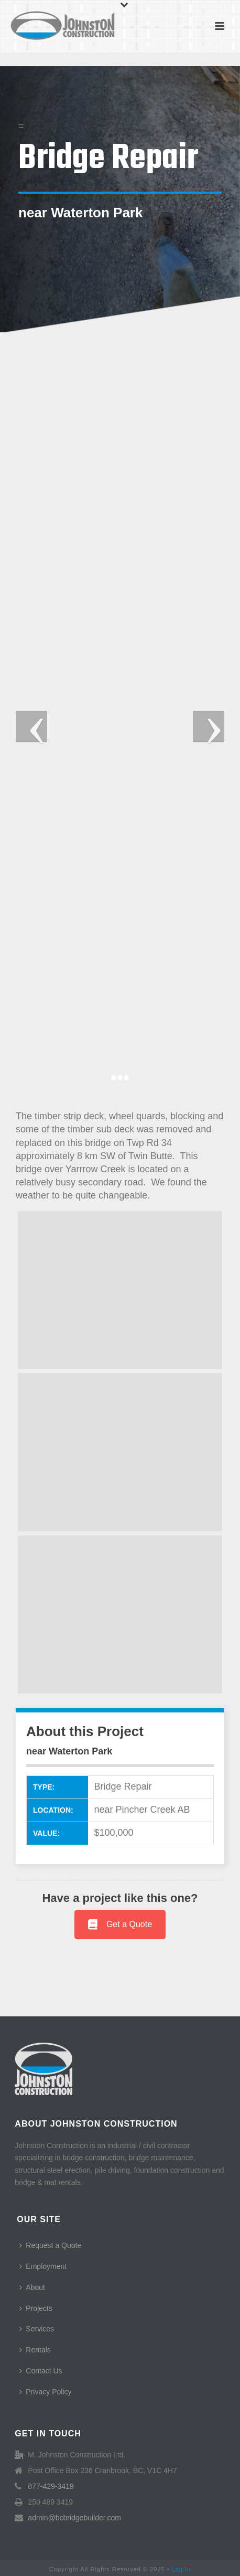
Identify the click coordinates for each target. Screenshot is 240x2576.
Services (36, 2329)
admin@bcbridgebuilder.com (74, 2518)
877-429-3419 (50, 2486)
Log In (181, 2569)
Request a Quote (50, 2245)
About (32, 2287)
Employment (43, 2266)
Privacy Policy (45, 2392)
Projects (35, 2308)
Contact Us (40, 2371)
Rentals (34, 2350)
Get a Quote (120, 1924)
